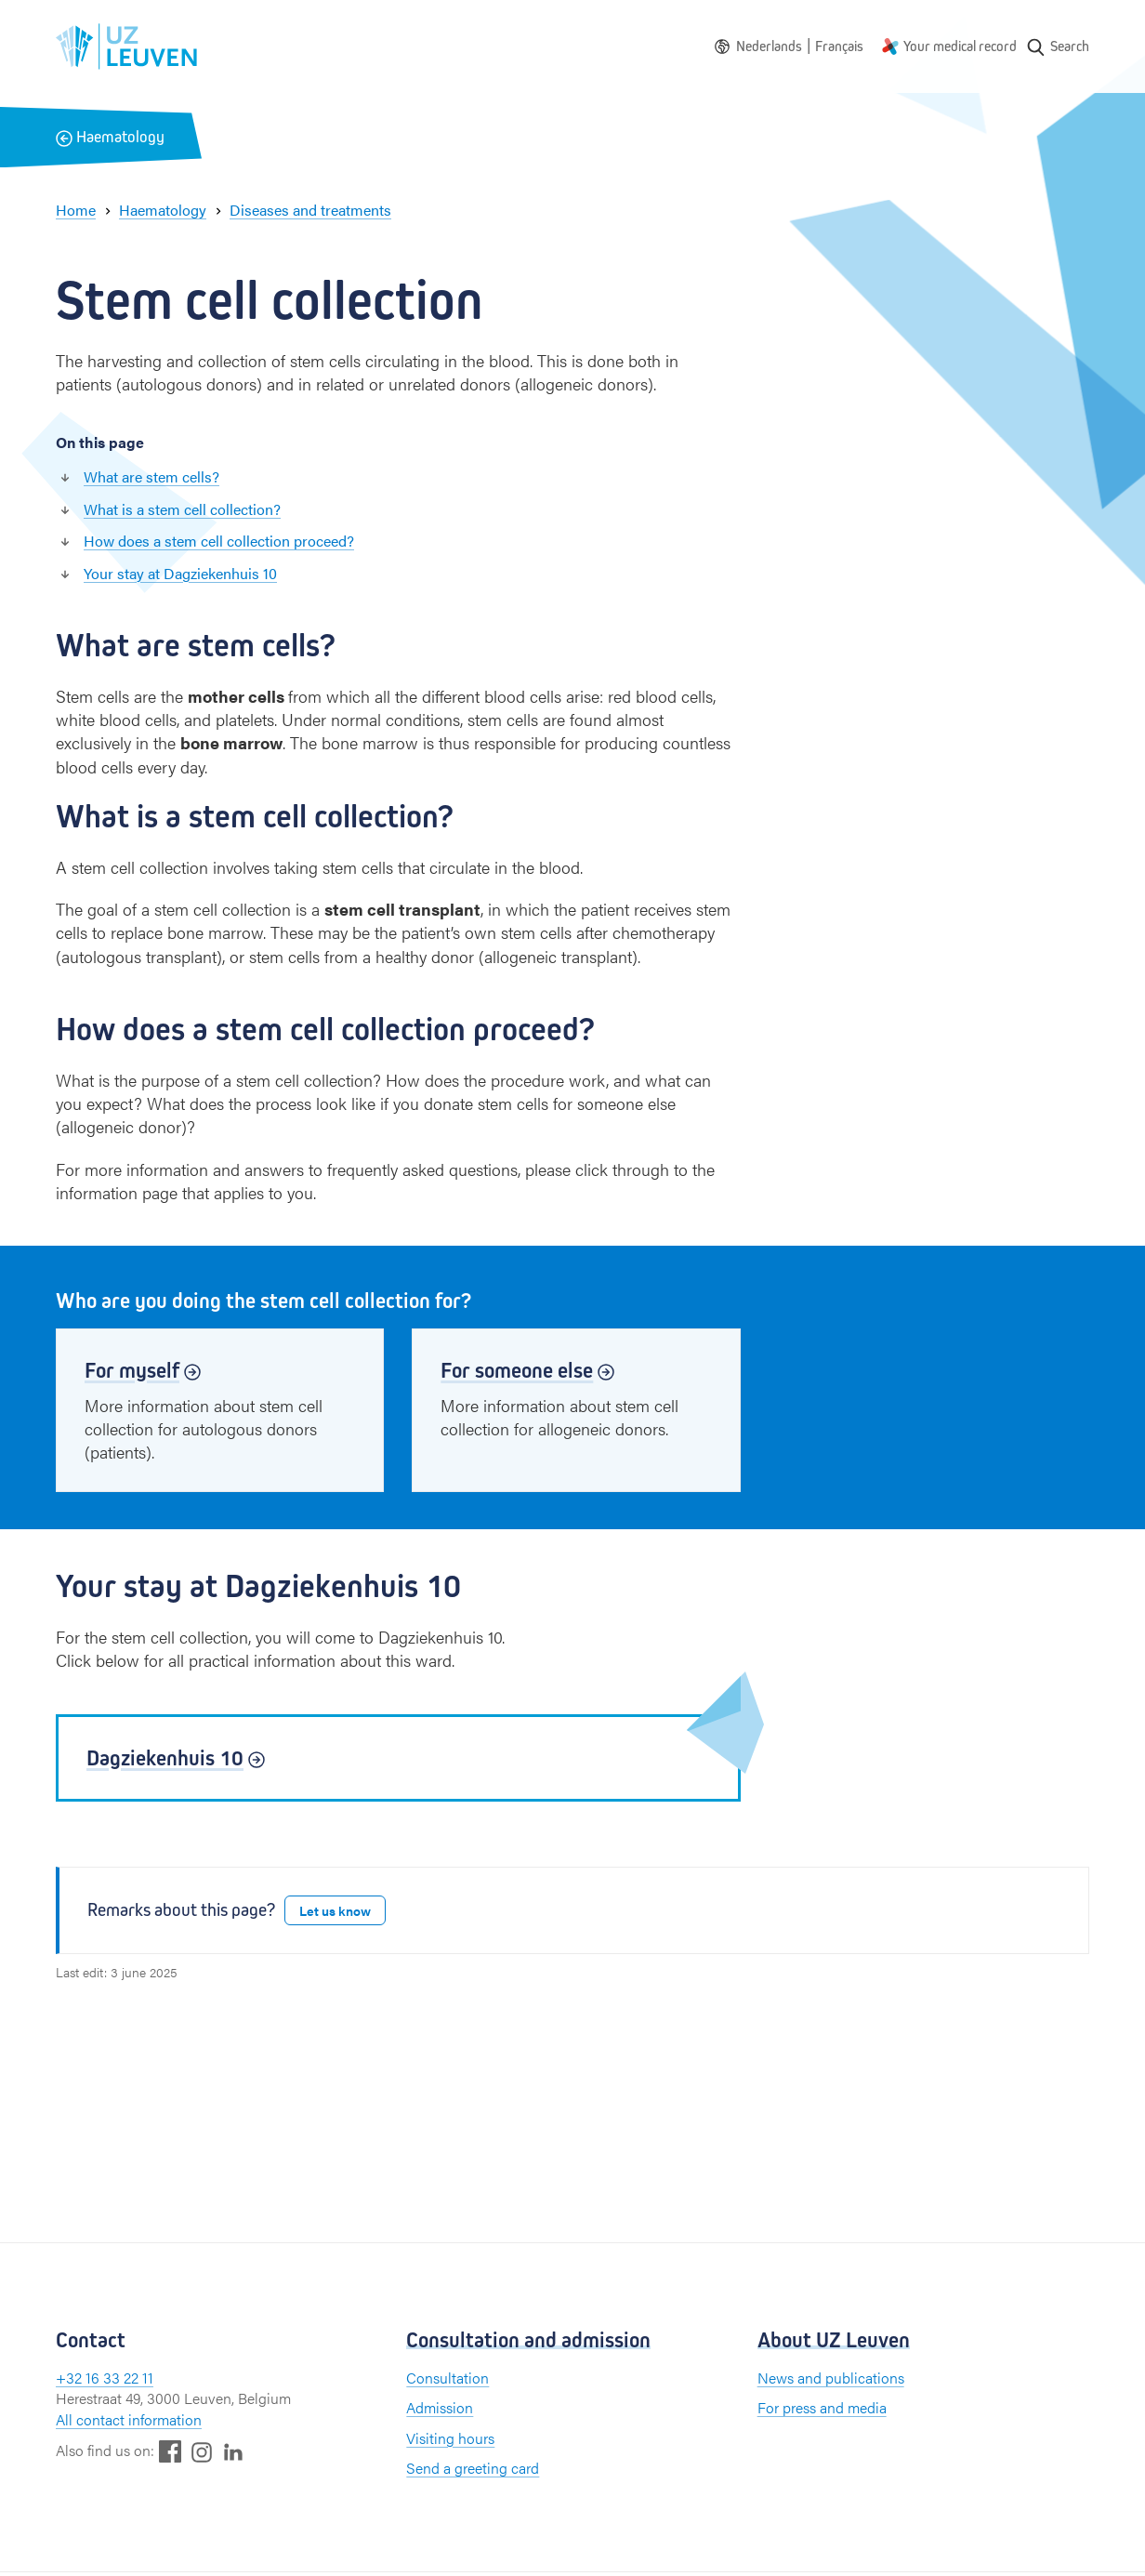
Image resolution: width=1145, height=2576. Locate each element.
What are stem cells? (151, 476)
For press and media (822, 2407)
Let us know (335, 1910)
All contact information (129, 2419)
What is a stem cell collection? (182, 509)
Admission (439, 2407)
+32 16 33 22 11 (104, 2377)
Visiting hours (450, 2438)
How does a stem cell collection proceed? (219, 540)
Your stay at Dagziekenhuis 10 (180, 573)
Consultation (447, 2377)
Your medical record (960, 46)
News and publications (830, 2377)
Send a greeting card (472, 2467)
